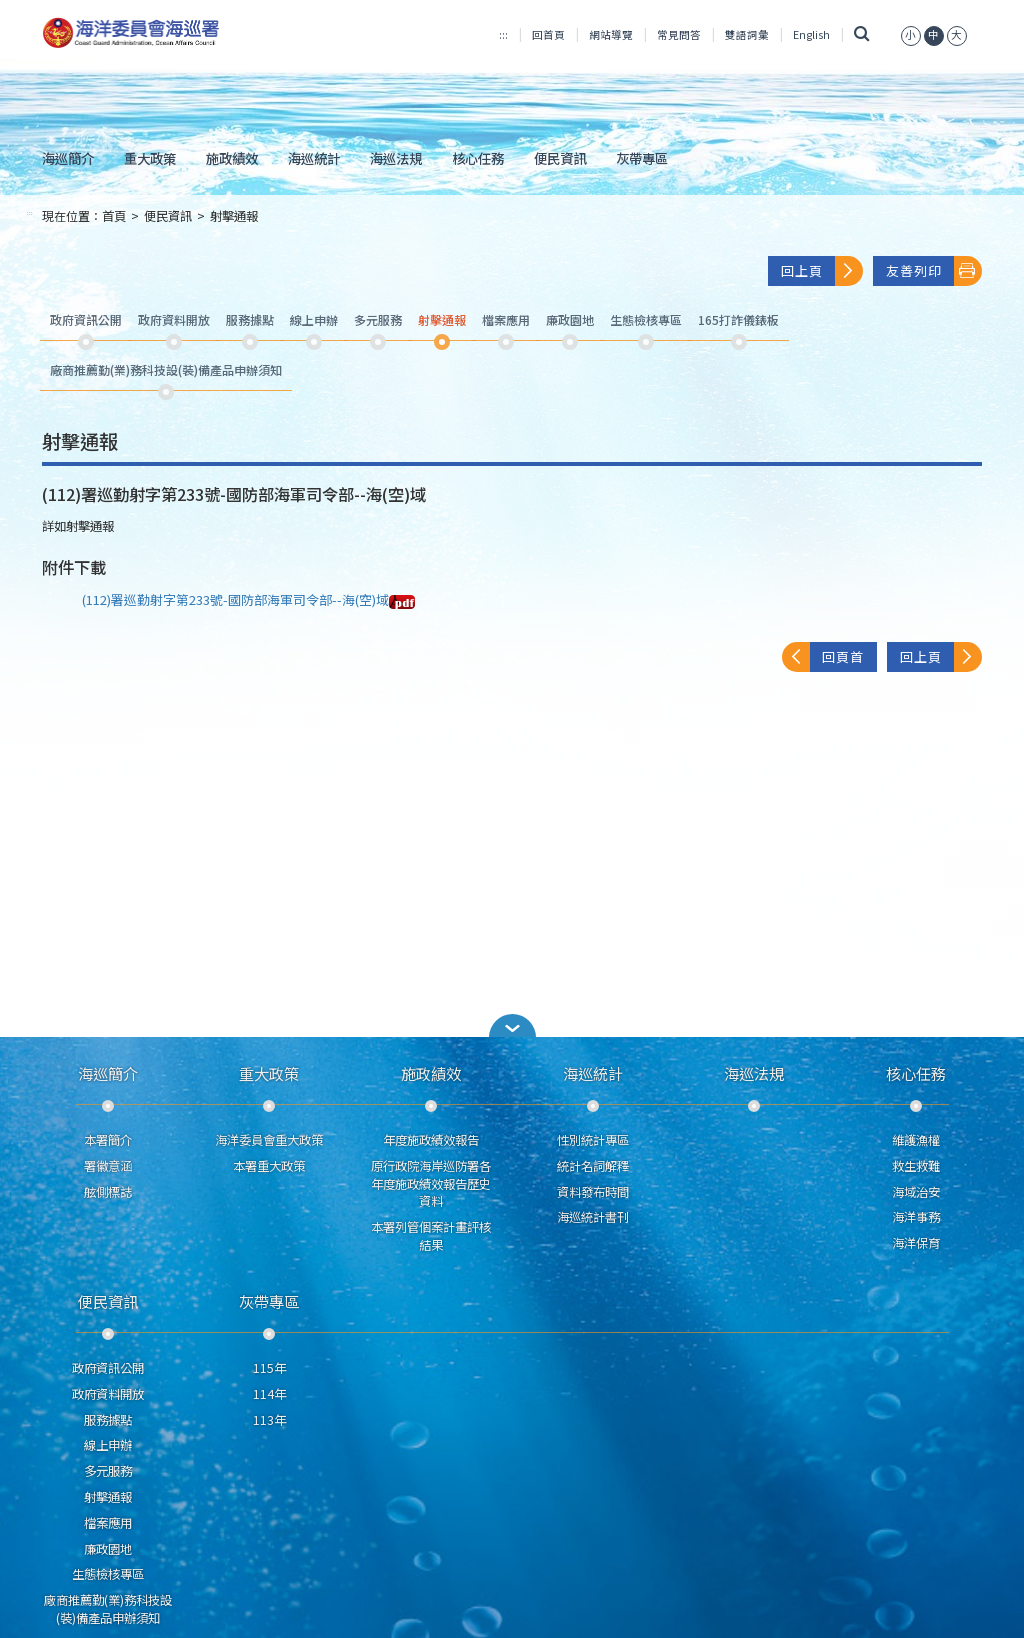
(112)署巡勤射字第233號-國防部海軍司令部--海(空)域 (248, 599)
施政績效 (232, 158)
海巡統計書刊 (593, 1217)
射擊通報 (234, 216)
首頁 (114, 216)
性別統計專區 (593, 1140)
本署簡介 (108, 1140)
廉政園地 (108, 1549)
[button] (512, 1025)
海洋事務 (916, 1217)
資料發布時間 (593, 1192)
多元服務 (108, 1471)
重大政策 (150, 158)
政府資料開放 (108, 1394)
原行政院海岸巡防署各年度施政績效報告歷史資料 (431, 1184)
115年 (269, 1368)
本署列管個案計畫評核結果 (431, 1236)
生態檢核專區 (108, 1574)
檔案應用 (108, 1523)
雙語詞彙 (747, 34)
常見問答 (679, 34)
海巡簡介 (68, 158)
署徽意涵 (108, 1166)
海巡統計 (314, 158)
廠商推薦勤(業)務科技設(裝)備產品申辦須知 (108, 1609)
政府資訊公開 (108, 1368)
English (811, 34)
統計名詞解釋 (593, 1166)
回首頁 (548, 34)
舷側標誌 (108, 1192)
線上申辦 (108, 1445)
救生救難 (916, 1166)
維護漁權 (916, 1140)
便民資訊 (560, 158)
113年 (269, 1420)
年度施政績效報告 (431, 1140)
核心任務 (478, 158)
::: (503, 34)
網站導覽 (611, 34)
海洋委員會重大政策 (269, 1140)
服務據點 (108, 1420)
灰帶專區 (642, 158)
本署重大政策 (269, 1166)
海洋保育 (916, 1243)
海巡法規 (396, 158)
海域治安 (916, 1192)
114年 (269, 1394)
